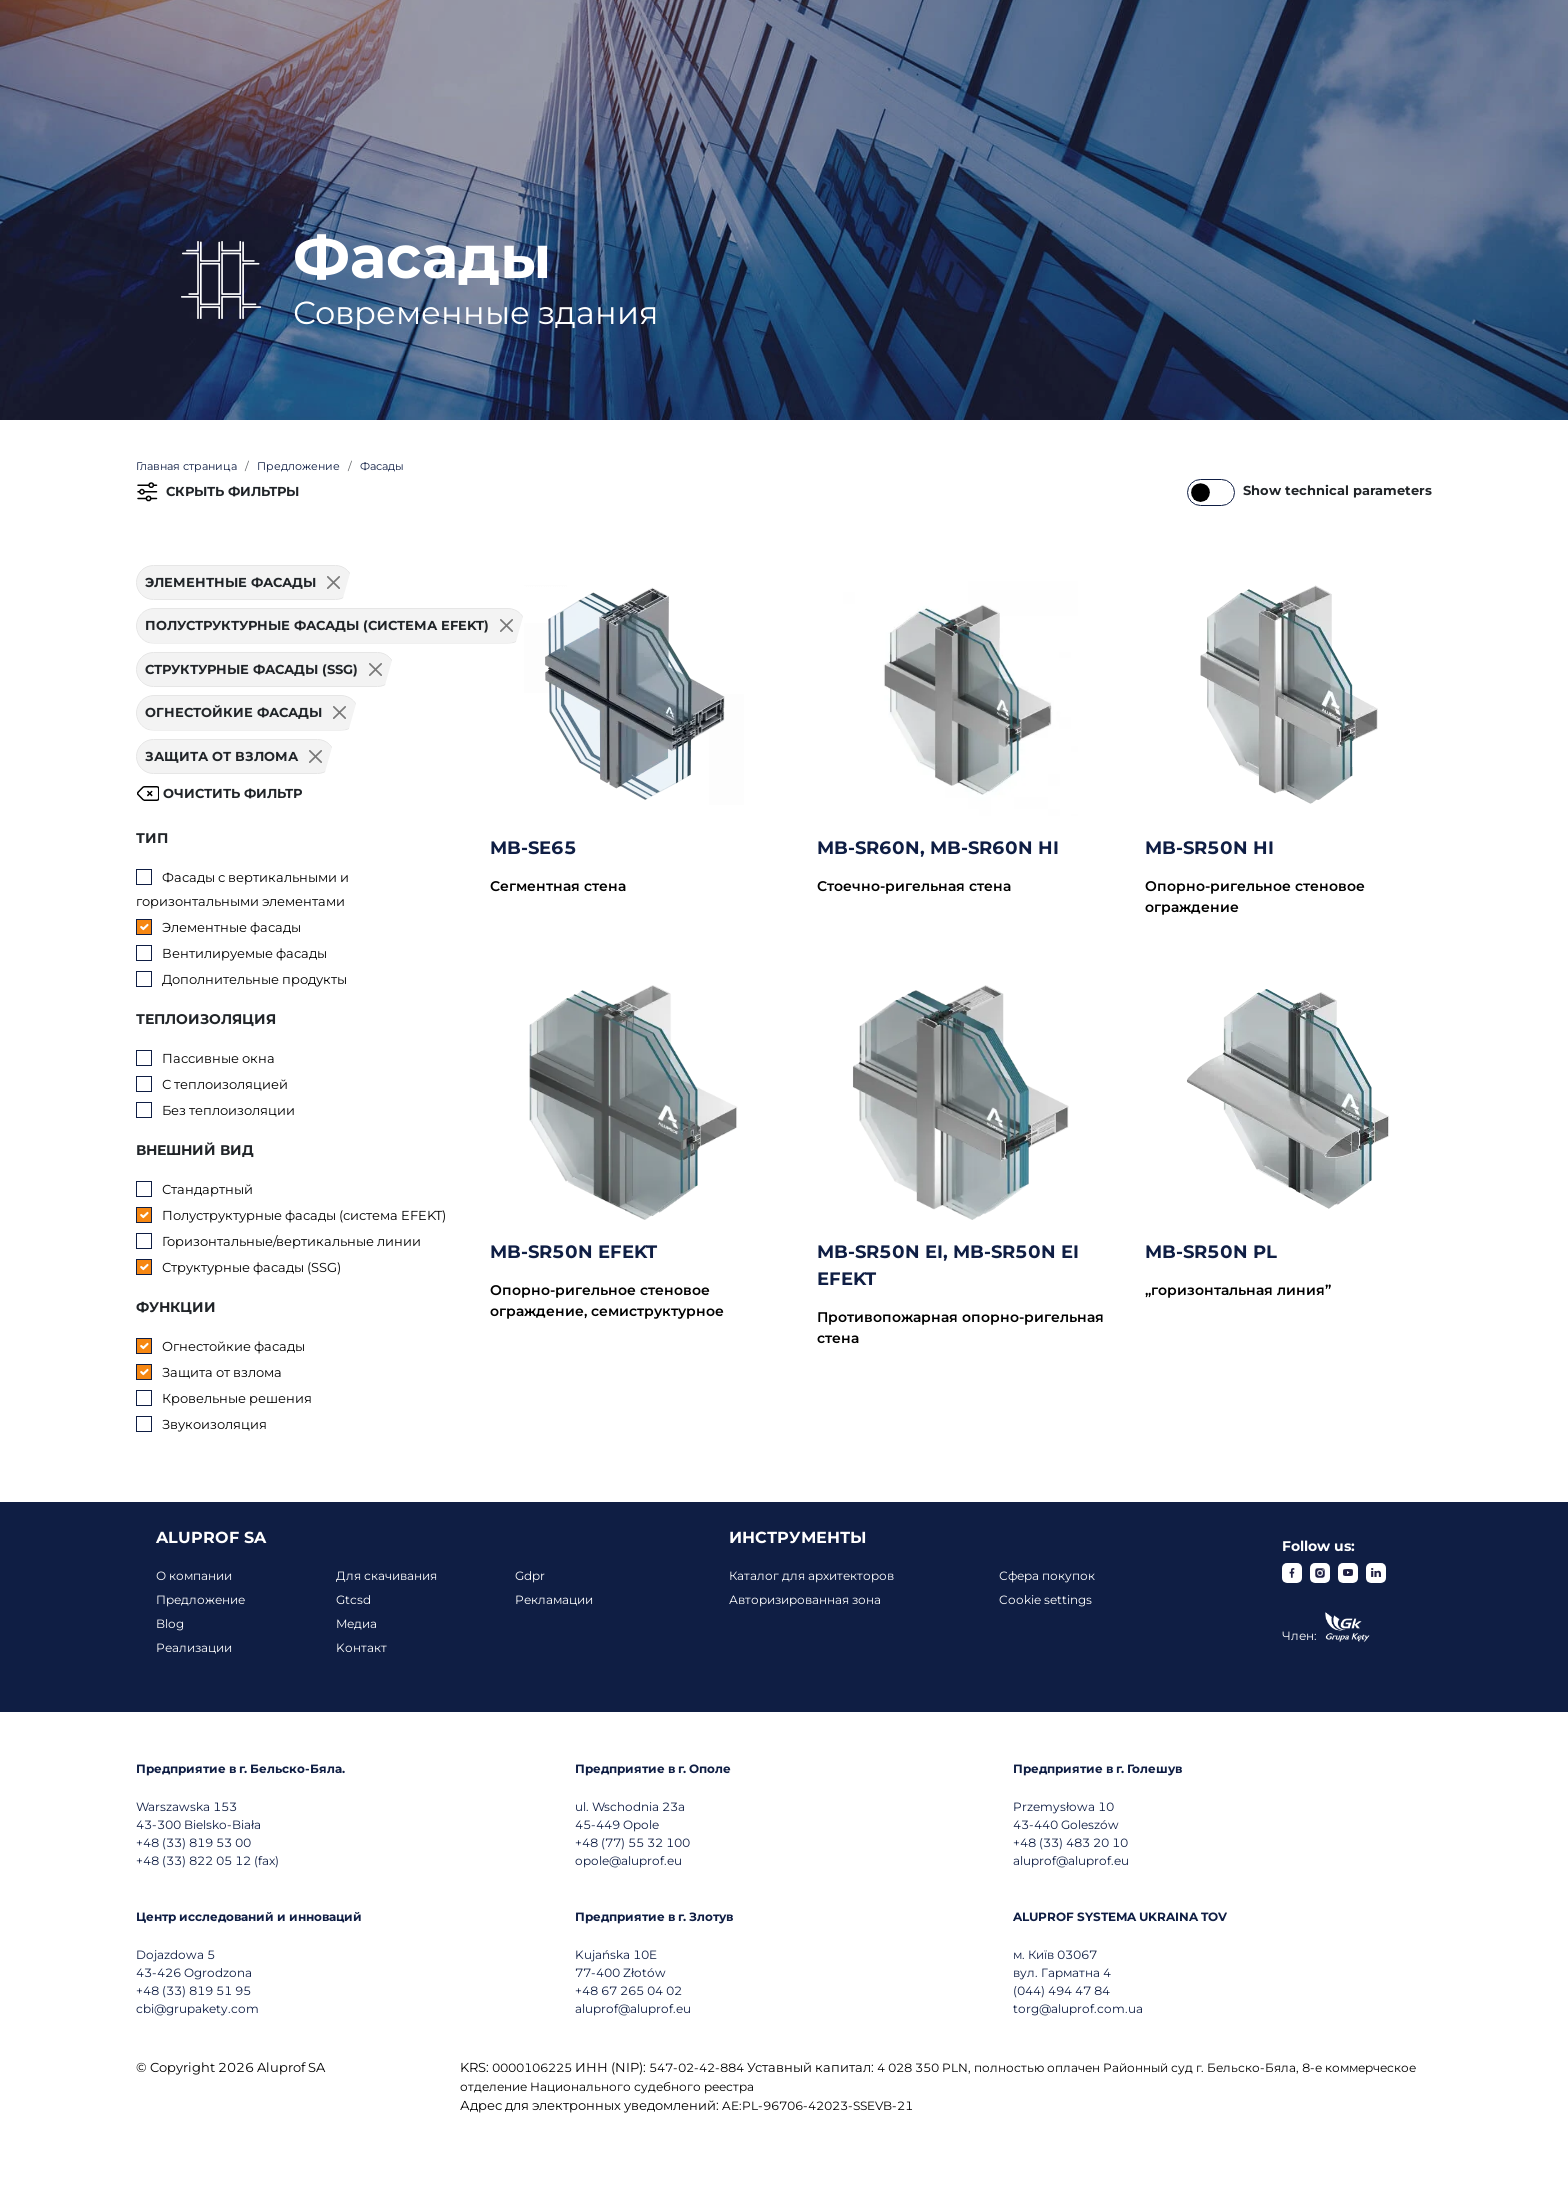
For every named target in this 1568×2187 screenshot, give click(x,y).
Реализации (194, 1647)
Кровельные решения (237, 1398)
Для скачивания (386, 1575)
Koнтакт (361, 1647)
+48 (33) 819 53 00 (193, 1842)
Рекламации (554, 1599)
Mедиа (356, 1623)
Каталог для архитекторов (811, 1575)
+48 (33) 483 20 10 (1070, 1842)
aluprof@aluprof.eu (1071, 1860)
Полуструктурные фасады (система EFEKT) (304, 1215)
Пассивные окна (218, 1058)
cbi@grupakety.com (197, 2008)
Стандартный (207, 1189)
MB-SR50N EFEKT (573, 1252)
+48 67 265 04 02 (628, 1990)
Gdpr (530, 1575)
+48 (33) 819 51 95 (193, 1990)
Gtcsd (353, 1599)
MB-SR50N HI (1209, 848)
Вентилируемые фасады (244, 953)
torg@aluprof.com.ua (1078, 2008)
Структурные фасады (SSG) (251, 1267)
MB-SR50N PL (1211, 1252)
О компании (194, 1575)
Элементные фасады (231, 927)
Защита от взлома (222, 1372)
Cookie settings (1045, 1599)
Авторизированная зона (805, 1599)
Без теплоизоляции (228, 1110)
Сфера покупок (1047, 1575)
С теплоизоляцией (225, 1084)
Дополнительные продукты (254, 979)
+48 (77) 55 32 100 (632, 1842)
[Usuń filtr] (334, 583)
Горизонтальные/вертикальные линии (291, 1241)
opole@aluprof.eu (628, 1860)
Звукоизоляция (214, 1424)
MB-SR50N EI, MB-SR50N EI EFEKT (948, 1265)
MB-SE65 (533, 848)
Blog (170, 1623)
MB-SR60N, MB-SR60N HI (938, 848)
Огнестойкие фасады (233, 1346)
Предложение (200, 1599)
